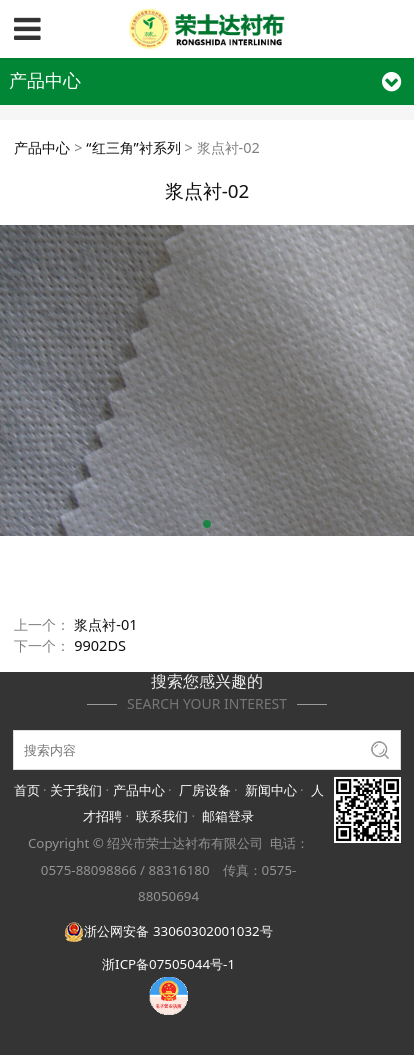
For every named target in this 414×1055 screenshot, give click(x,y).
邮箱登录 (228, 816)
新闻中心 (271, 790)
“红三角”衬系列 (133, 147)
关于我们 (76, 790)
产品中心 (42, 147)
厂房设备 (205, 790)
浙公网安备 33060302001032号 (168, 931)
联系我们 (162, 816)
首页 (27, 790)
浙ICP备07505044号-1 (168, 964)
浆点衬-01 (105, 624)
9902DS (100, 645)
